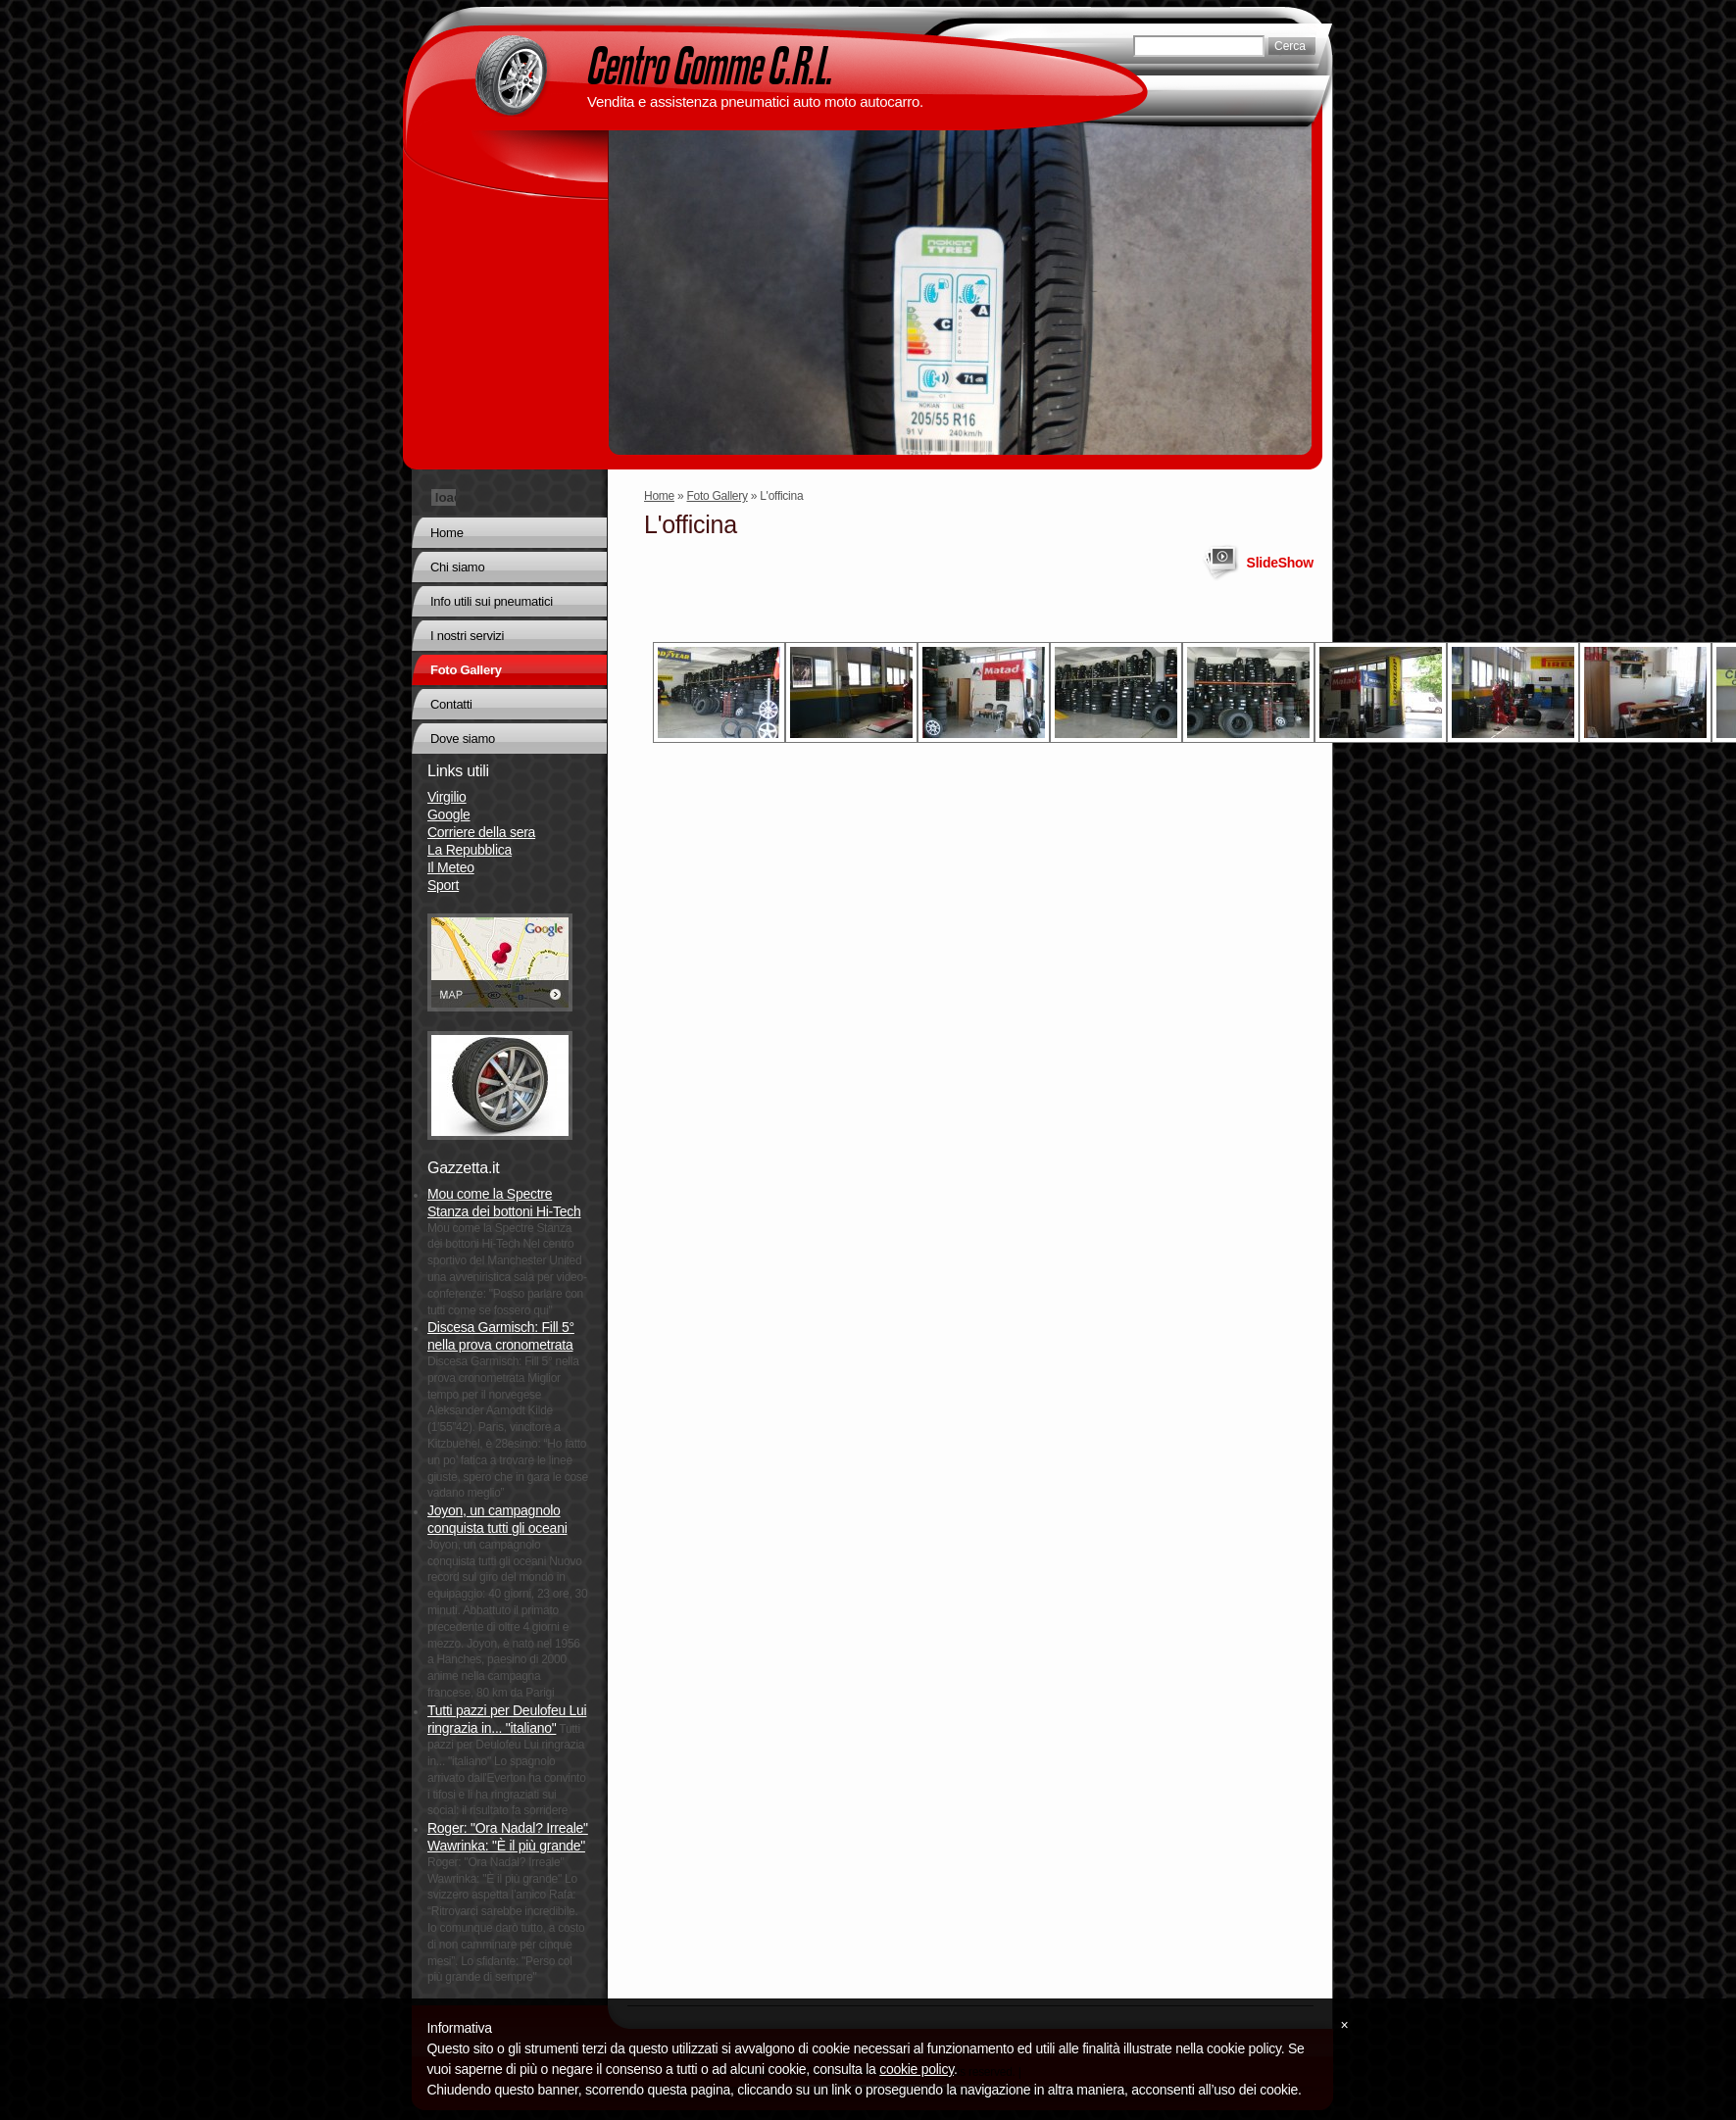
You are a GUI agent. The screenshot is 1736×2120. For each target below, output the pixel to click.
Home (659, 496)
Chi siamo (457, 567)
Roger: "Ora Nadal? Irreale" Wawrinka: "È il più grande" (507, 1836)
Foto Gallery (717, 496)
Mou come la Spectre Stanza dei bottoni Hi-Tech (504, 1202)
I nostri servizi (467, 635)
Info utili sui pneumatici (491, 601)
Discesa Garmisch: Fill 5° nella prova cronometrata (500, 1336)
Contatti (451, 704)
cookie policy (916, 2069)
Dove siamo (462, 738)
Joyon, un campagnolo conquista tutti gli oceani (497, 1519)
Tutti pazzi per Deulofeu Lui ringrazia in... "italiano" (506, 1719)
